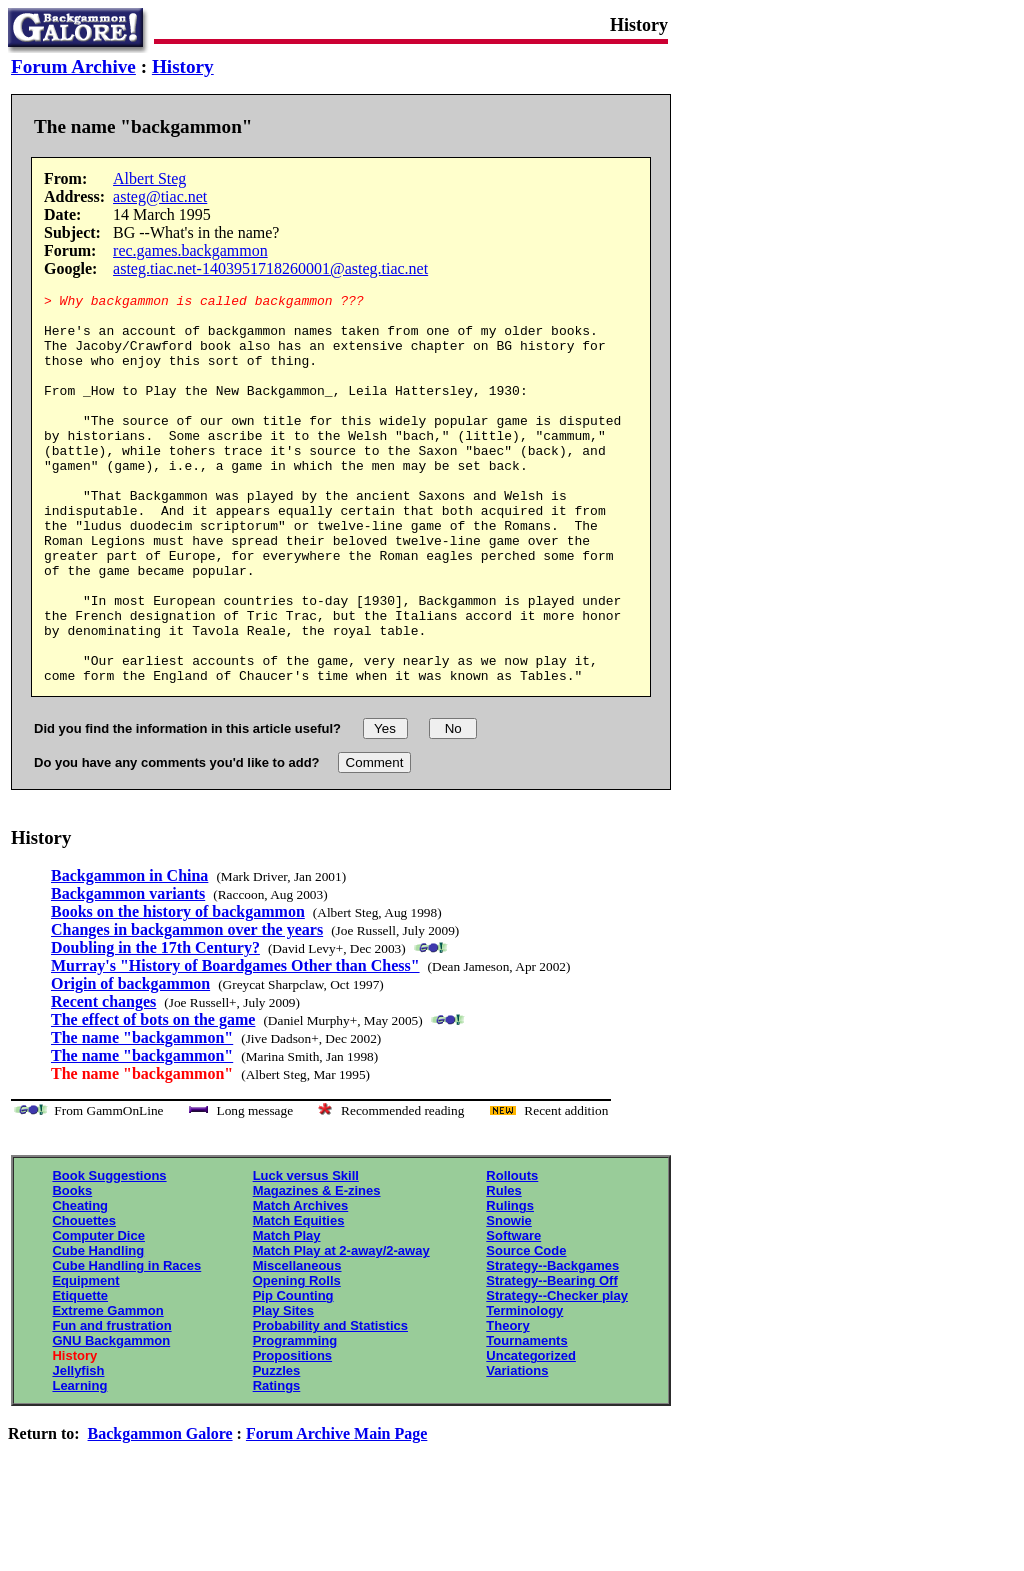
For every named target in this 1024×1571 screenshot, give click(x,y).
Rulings (510, 1283)
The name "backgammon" (142, 1115)
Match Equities (299, 1298)
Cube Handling (98, 1328)
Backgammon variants (128, 971)
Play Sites (283, 1388)
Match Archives (301, 1283)
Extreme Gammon (107, 1388)
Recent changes (103, 1079)
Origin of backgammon (130, 1061)
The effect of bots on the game (153, 1097)
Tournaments (526, 1418)
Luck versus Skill (306, 1253)
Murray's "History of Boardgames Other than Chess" (235, 1043)
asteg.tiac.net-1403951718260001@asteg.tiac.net (270, 268)
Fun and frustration (111, 1403)
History (183, 66)
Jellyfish (78, 1448)
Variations (517, 1448)
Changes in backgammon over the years (187, 1007)
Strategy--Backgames (552, 1343)
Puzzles (277, 1448)
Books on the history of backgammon (178, 989)
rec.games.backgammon (190, 250)
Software (513, 1313)
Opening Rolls (297, 1358)
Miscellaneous (297, 1343)
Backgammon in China (129, 953)
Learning (79, 1463)
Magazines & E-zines (317, 1268)
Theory (507, 1403)
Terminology (524, 1388)
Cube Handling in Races (126, 1343)
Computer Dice (98, 1313)
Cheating (80, 1283)
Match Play (287, 1313)
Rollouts (512, 1253)
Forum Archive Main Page (336, 1511)
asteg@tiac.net (160, 196)
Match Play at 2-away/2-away (341, 1328)
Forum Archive (73, 66)
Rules (503, 1268)
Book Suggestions (109, 1253)
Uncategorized (531, 1433)
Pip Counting (293, 1373)
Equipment (85, 1358)
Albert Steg (149, 178)
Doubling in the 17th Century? (155, 1025)
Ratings (277, 1463)
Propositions (292, 1433)
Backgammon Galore (160, 1511)
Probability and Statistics (330, 1403)
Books (72, 1268)
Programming (295, 1418)
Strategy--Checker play (557, 1373)
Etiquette (80, 1373)
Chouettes (84, 1298)
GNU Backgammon (111, 1418)
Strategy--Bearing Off (551, 1358)
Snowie (509, 1298)
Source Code (526, 1328)
